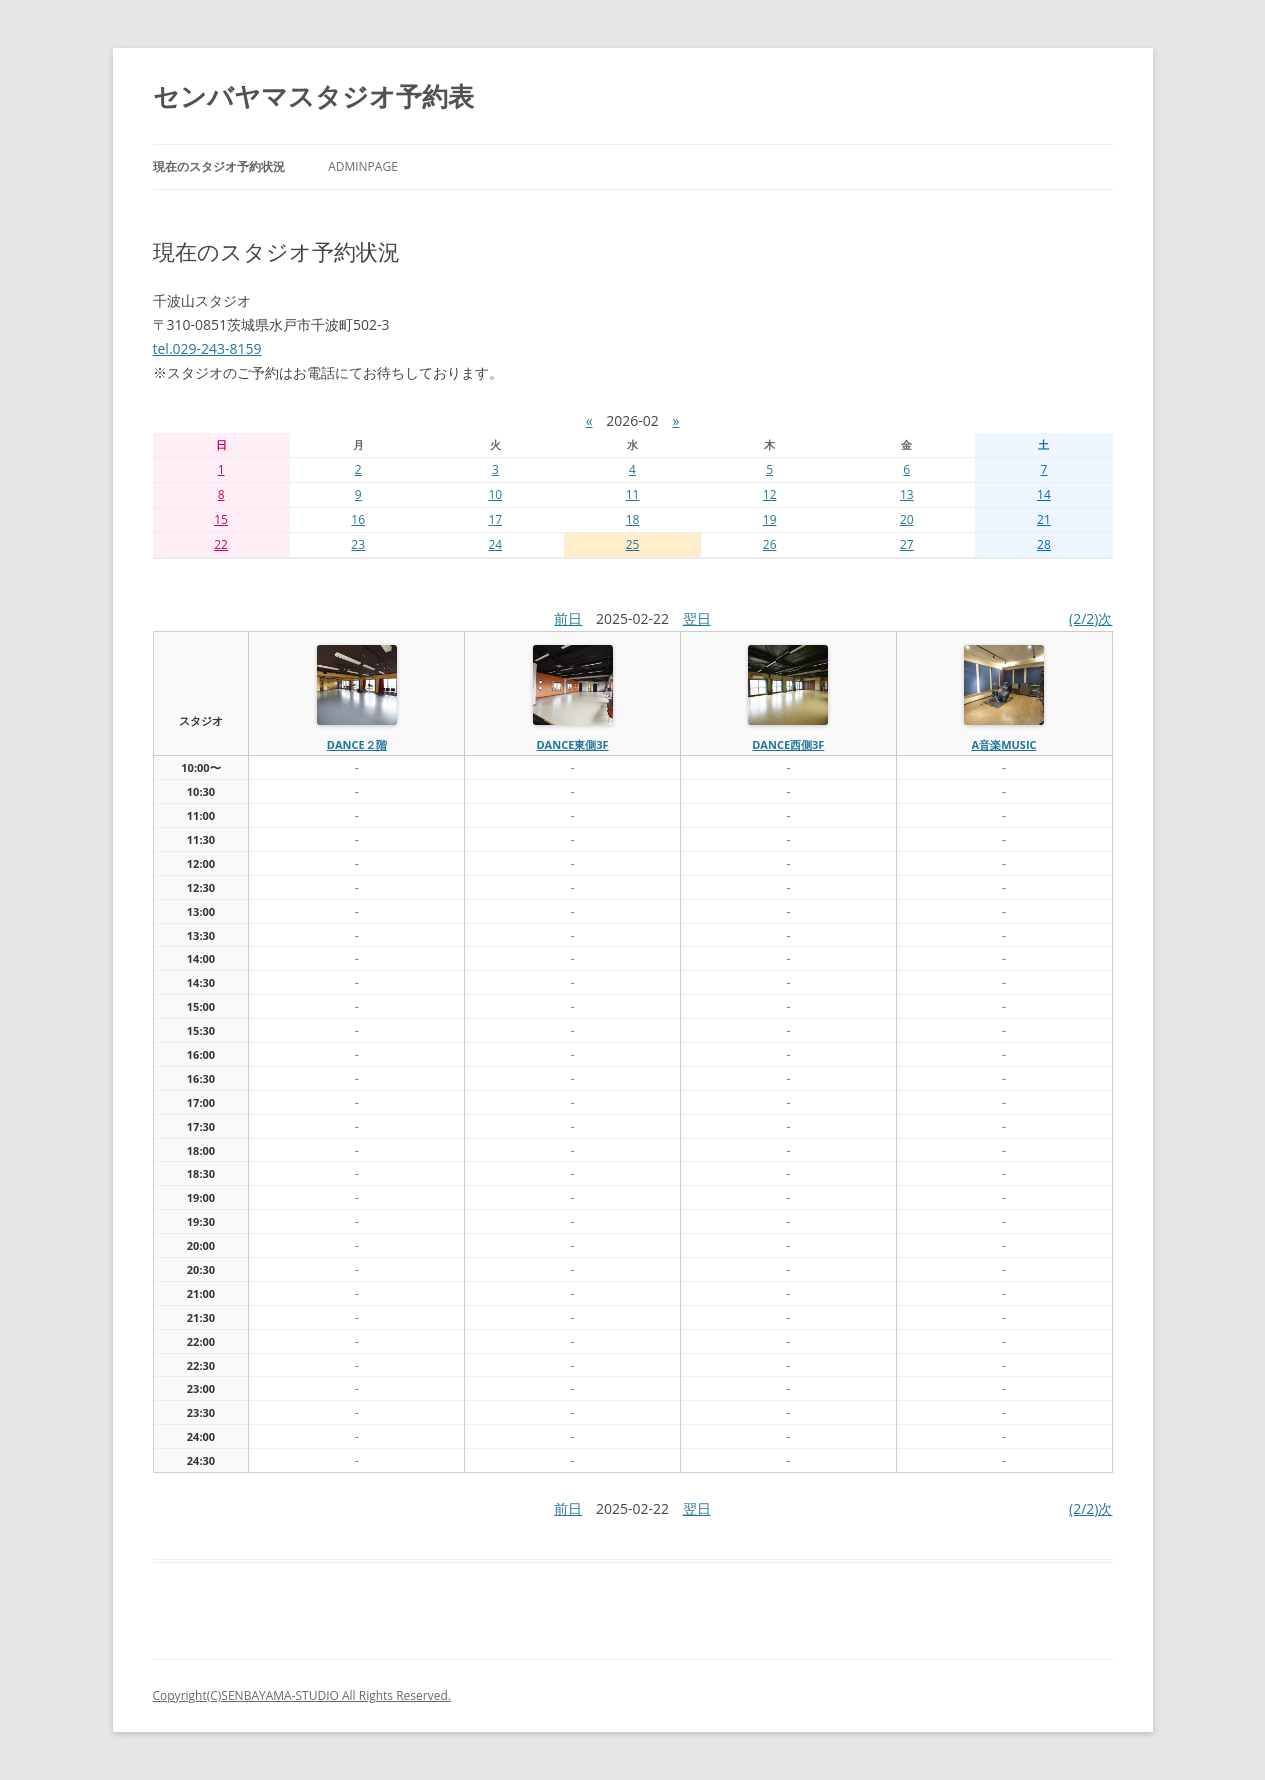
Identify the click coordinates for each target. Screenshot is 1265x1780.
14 (1044, 494)
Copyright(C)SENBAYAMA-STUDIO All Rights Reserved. (302, 1695)
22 (221, 544)
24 (495, 544)
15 (221, 519)
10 (495, 494)
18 (633, 519)
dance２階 (357, 744)
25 (633, 544)
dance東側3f (572, 744)
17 (495, 519)
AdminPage (363, 166)
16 (358, 519)
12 (770, 494)
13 (907, 494)
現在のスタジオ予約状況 (219, 166)
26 (770, 544)
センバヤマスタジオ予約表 (313, 96)
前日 (568, 618)
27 (907, 544)
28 (1044, 544)
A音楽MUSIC (1004, 744)
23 (358, 544)
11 (633, 494)
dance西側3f (788, 744)
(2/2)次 (1090, 618)
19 (770, 519)
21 (1044, 519)
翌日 (697, 618)
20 (907, 519)
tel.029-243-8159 (207, 348)
